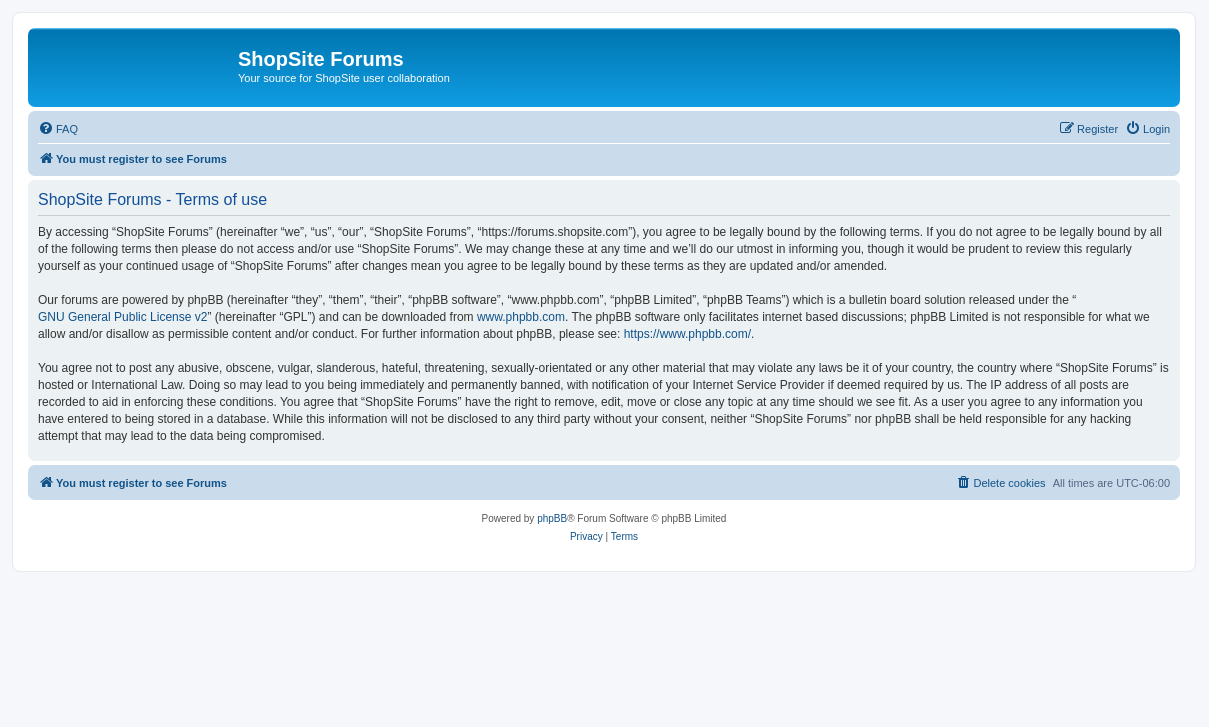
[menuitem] (58, 129)
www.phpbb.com (521, 317)
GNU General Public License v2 (122, 317)
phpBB (552, 518)
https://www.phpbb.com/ (687, 334)
